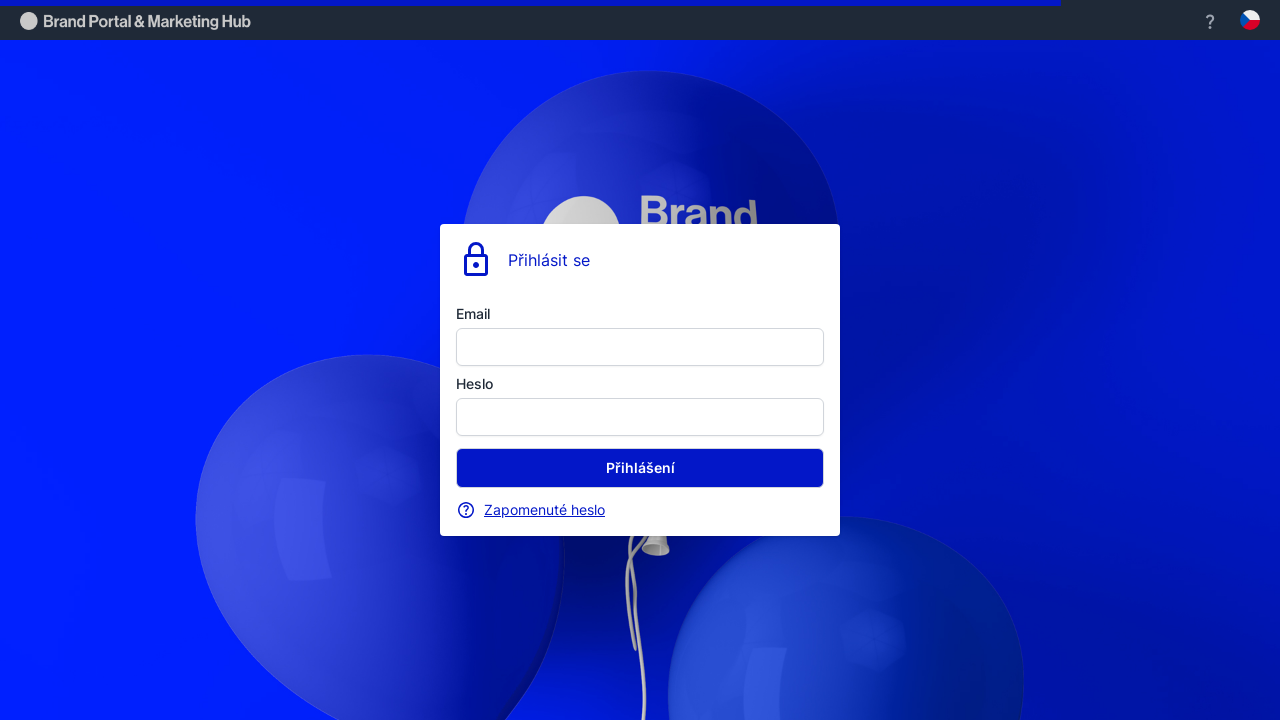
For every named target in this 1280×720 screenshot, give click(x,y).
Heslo (474, 383)
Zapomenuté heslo (544, 509)
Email (473, 313)
